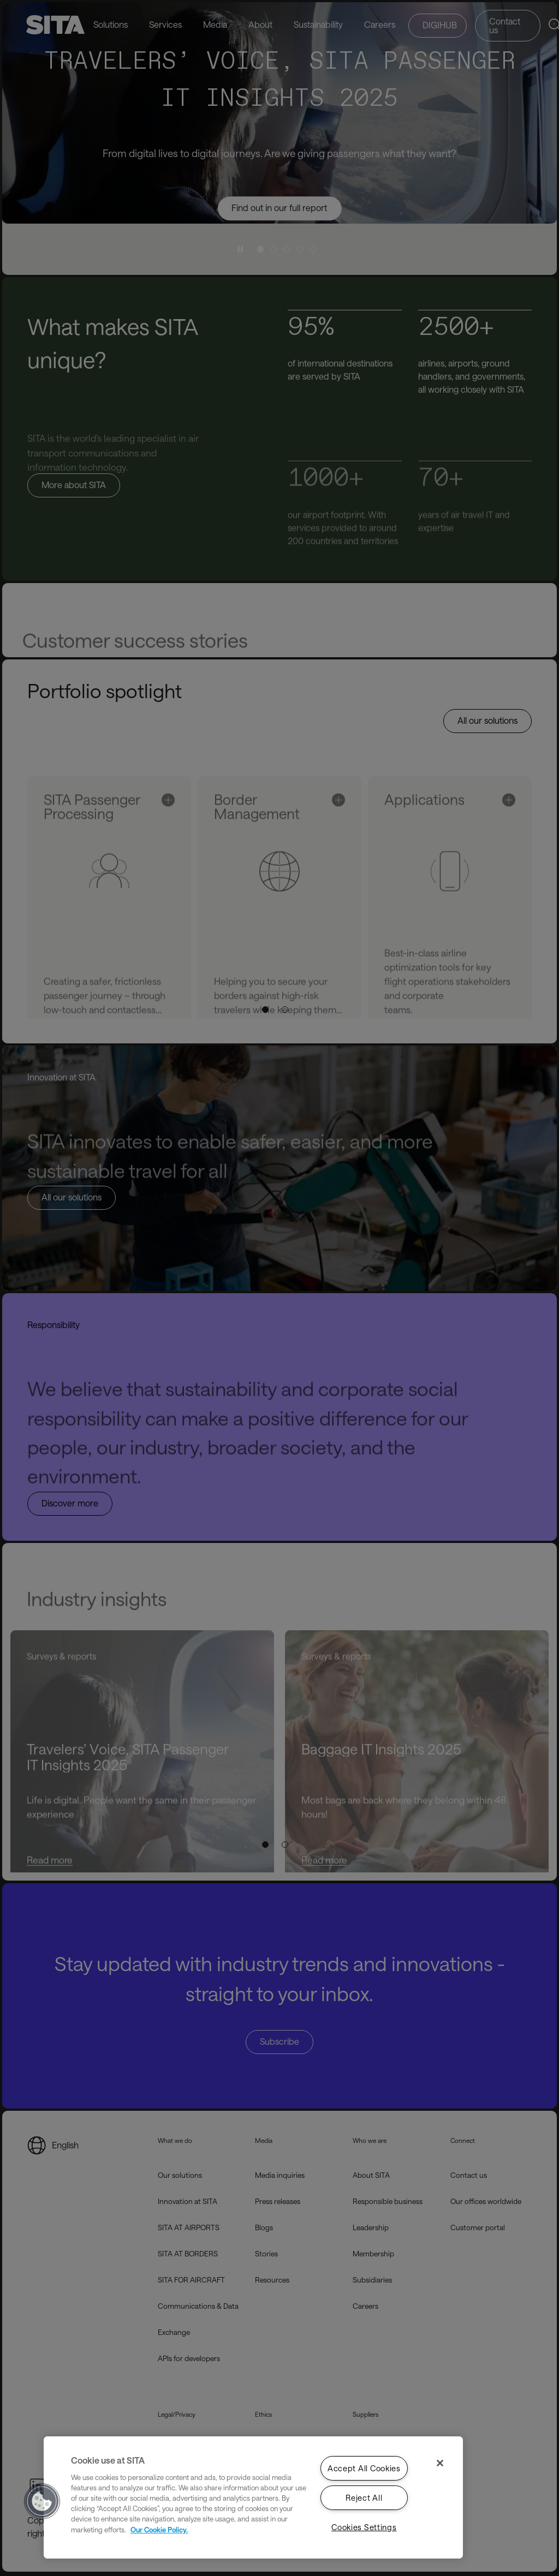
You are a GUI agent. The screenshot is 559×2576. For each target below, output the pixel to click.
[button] (42, 2501)
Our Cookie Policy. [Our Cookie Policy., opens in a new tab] (159, 2529)
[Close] (440, 2463)
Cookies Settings (364, 2527)
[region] (253, 2497)
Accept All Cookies (364, 2468)
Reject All (364, 2497)
